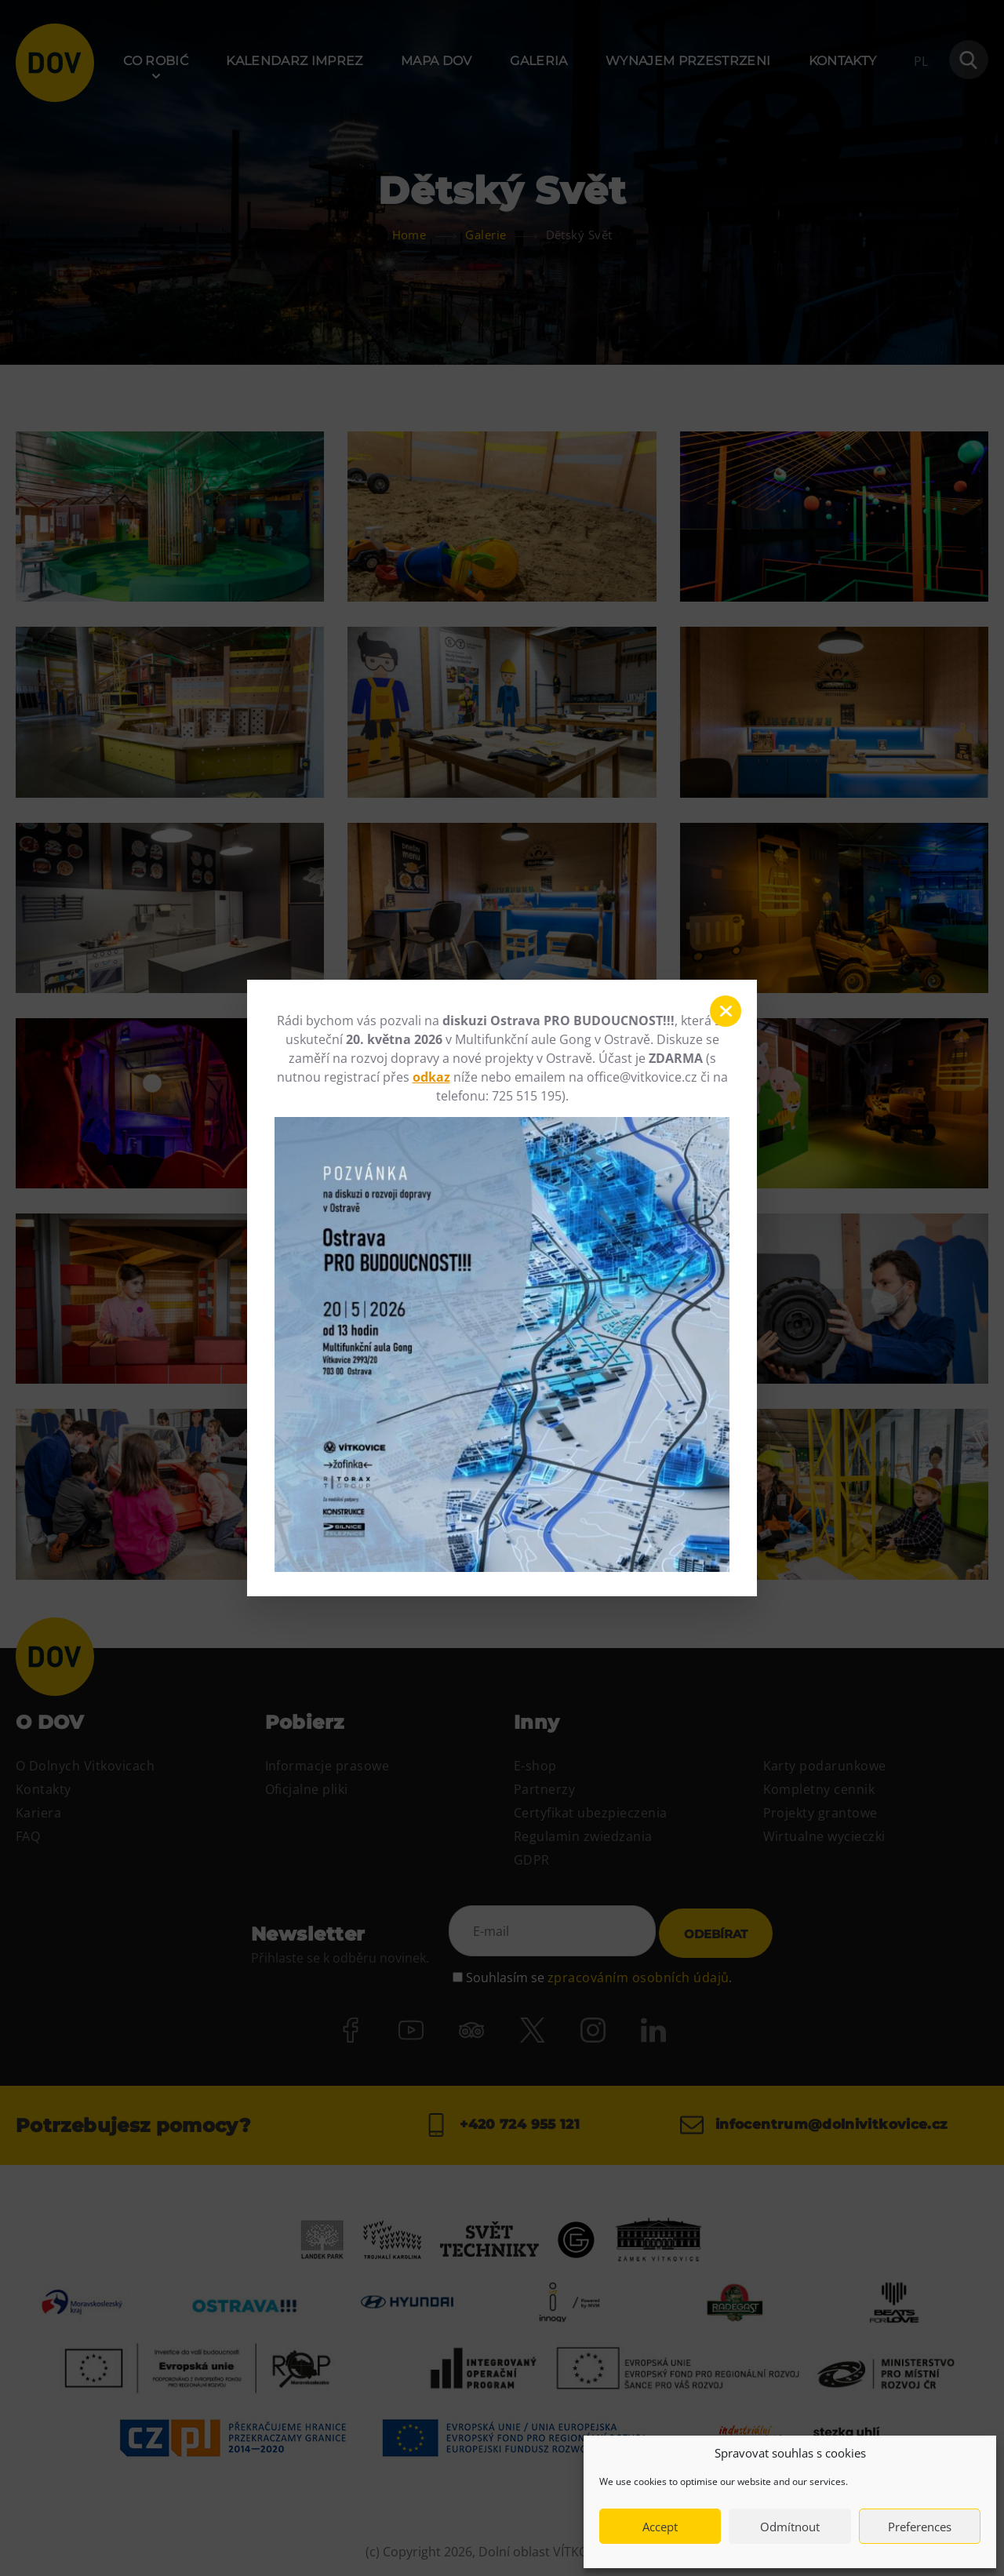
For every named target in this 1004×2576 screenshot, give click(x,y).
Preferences (919, 2526)
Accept (660, 2526)
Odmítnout (790, 2526)
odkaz (431, 1077)
